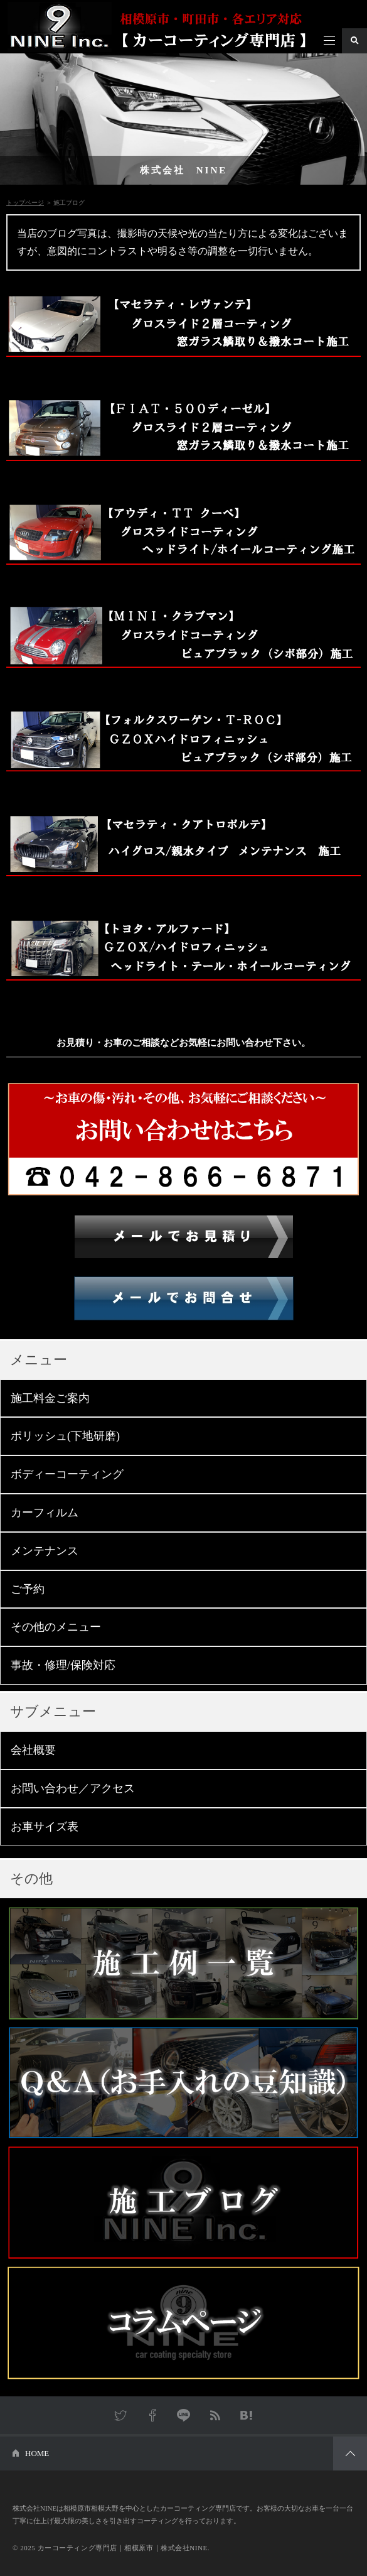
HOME (37, 2453)
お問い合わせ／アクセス (73, 1788)
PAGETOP (350, 2453)
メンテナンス (44, 1551)
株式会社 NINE (184, 170)
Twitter (121, 2415)
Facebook (152, 2415)
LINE (183, 2415)
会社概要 (33, 1750)
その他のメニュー (56, 1627)
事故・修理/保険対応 (63, 1665)
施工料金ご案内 (50, 1398)
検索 (354, 40)
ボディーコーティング (67, 1474)
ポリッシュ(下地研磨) (65, 1436)
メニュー (329, 40)
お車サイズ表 (44, 1826)
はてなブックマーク (246, 2415)
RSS (215, 2415)
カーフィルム (44, 1512)
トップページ (25, 202)
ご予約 (28, 1589)
